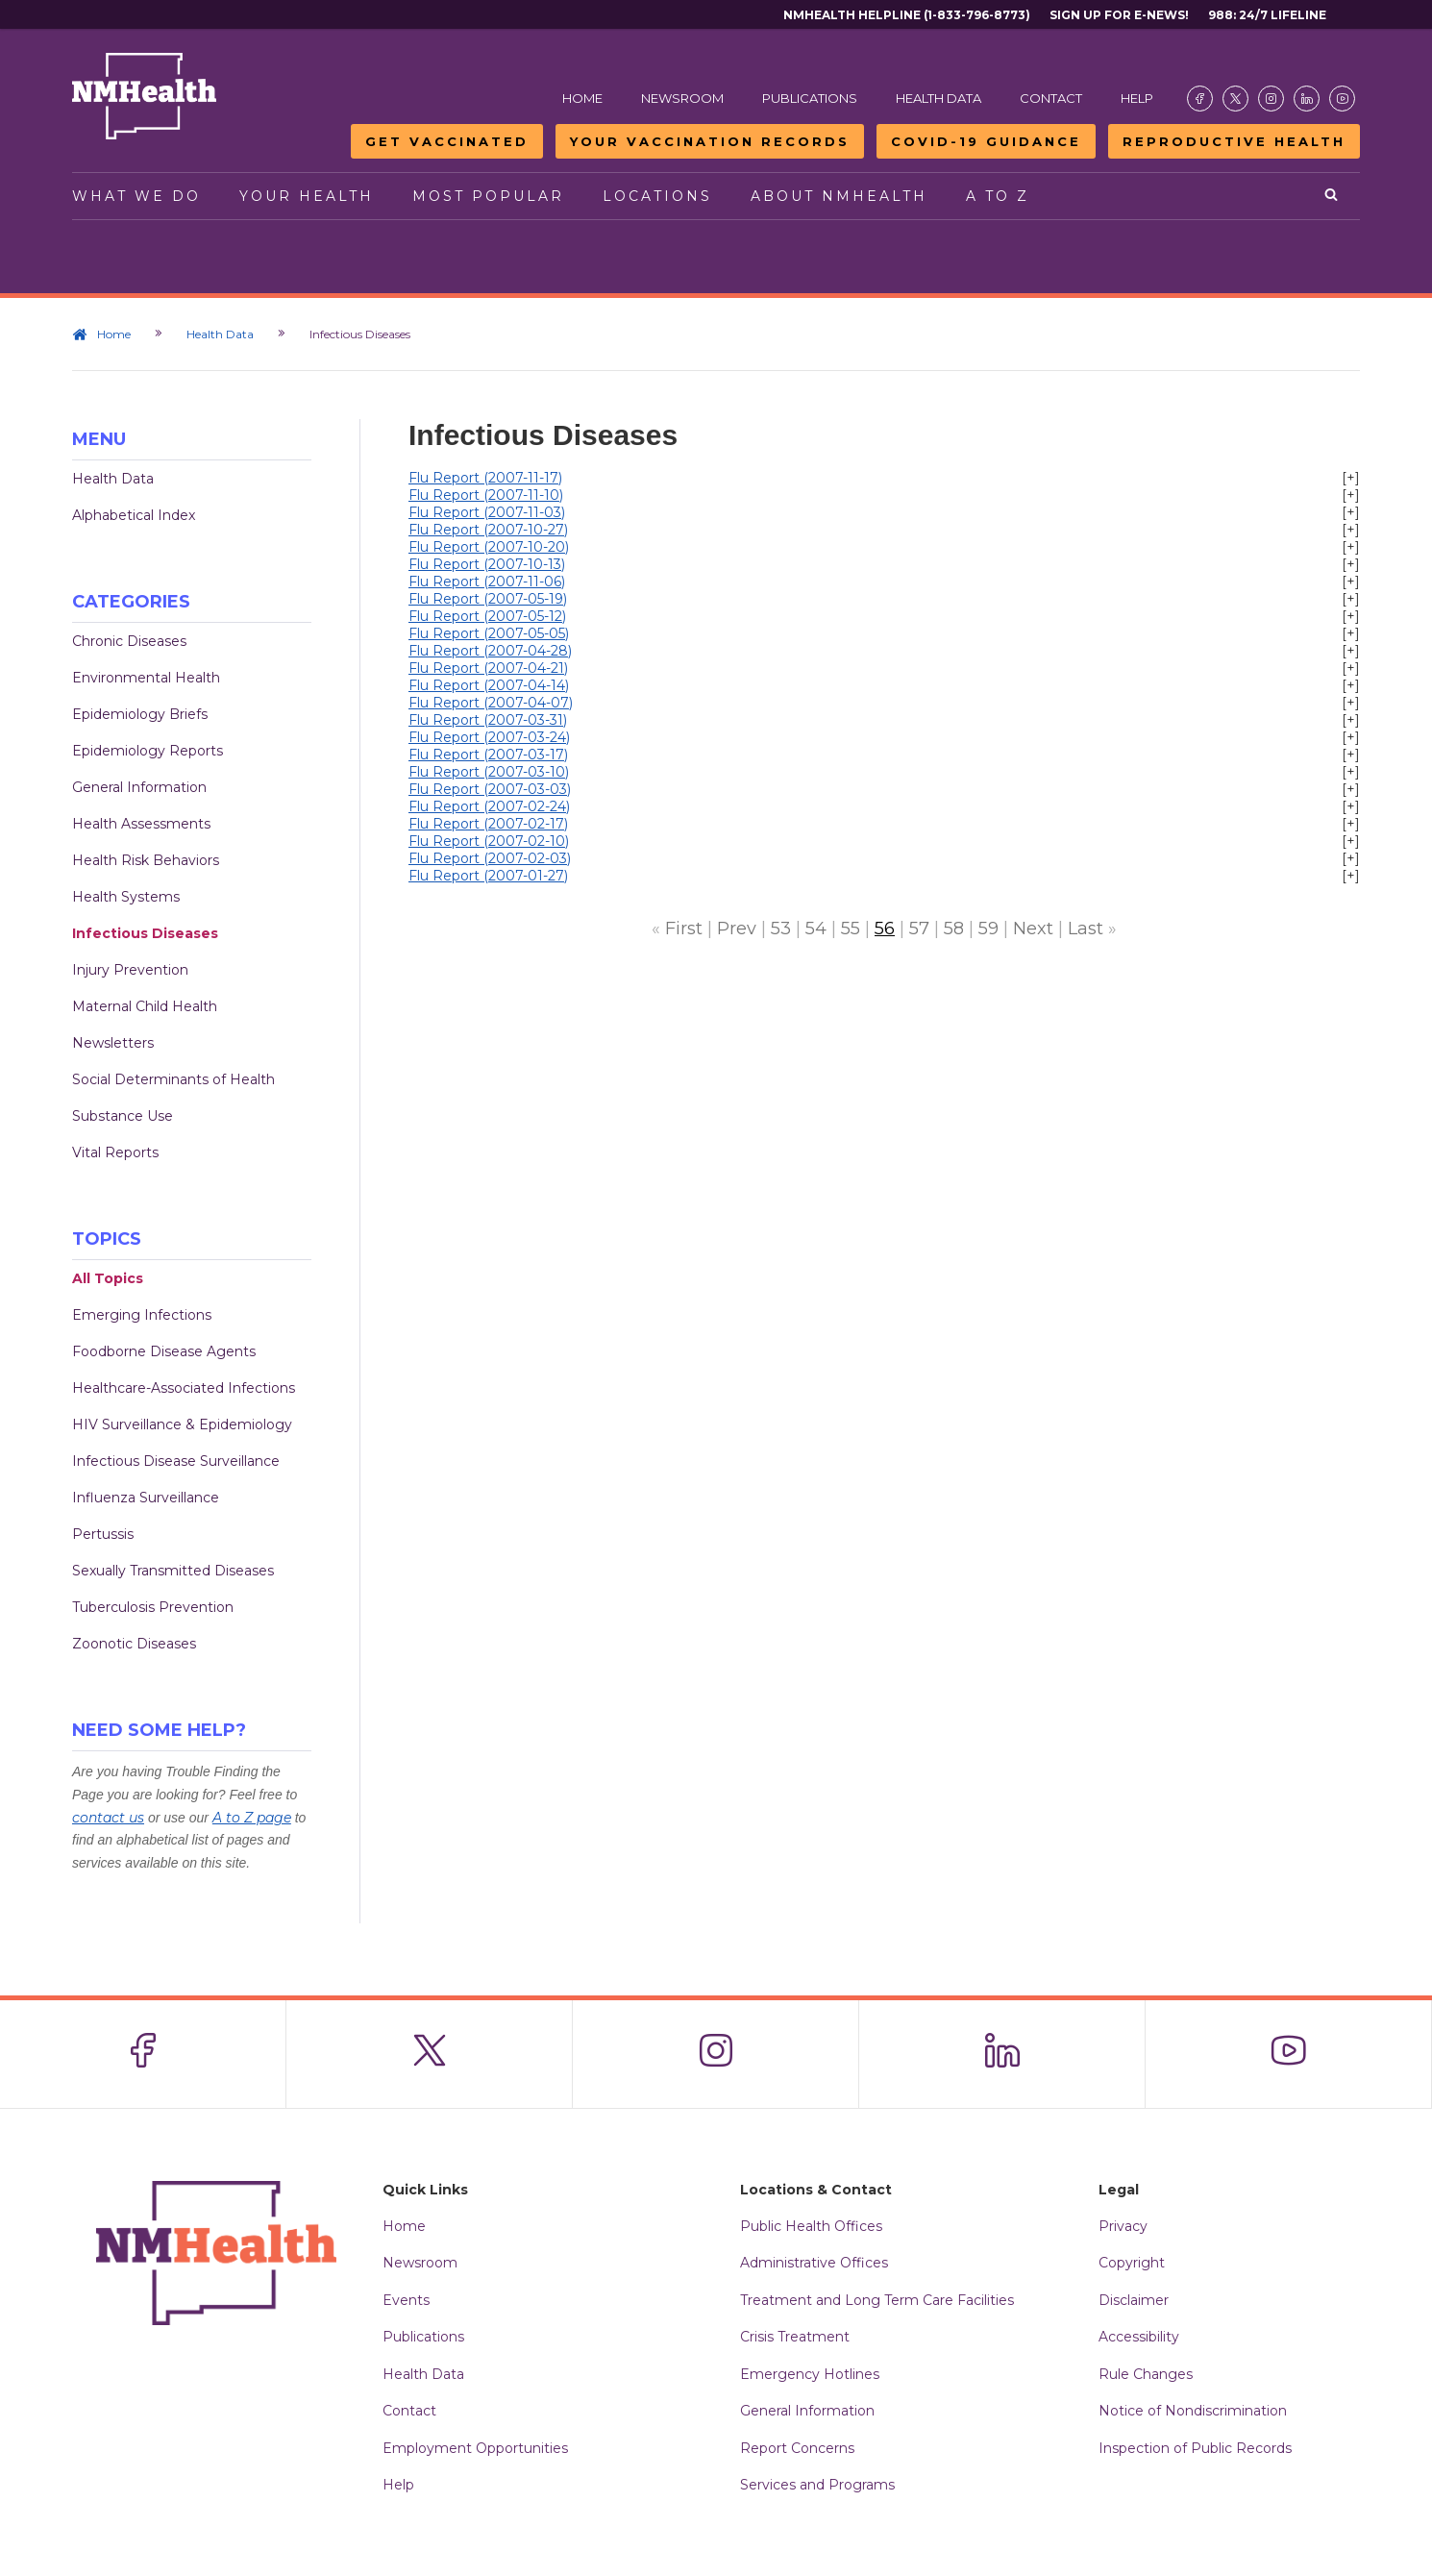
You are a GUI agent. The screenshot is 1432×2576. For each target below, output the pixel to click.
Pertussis (103, 1534)
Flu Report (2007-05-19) (487, 598)
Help (1137, 98)
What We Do (136, 196)
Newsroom (682, 98)
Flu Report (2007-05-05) (488, 633)
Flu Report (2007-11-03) (486, 512)
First (684, 928)
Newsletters (113, 1043)
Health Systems (126, 896)
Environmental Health (146, 677)
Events (406, 2300)
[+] (1351, 477)
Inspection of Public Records (1195, 2448)
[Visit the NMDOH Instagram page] (1271, 98)
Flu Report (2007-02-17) (488, 823)
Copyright (1132, 2262)
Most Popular (488, 196)
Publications (809, 98)
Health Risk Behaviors (145, 860)
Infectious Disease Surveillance (176, 1461)
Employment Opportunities (475, 2448)
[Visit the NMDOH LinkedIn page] (1306, 98)
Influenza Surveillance (145, 1497)
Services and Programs (817, 2484)
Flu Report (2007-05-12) (487, 616)
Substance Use (122, 1116)
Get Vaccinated (447, 141)
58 (954, 928)
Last (1085, 928)
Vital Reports (115, 1152)
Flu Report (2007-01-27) (488, 875)
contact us (108, 1817)
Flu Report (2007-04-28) (490, 650)
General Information (139, 787)
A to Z (997, 196)
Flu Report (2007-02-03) (489, 858)
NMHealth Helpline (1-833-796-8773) (906, 15)
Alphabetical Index (133, 515)
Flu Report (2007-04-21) (488, 668)
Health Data (938, 98)
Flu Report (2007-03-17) (488, 754)
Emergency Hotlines (809, 2374)
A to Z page (251, 1817)
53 (781, 928)
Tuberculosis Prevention (153, 1607)
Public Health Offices (811, 2226)
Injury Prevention (130, 969)
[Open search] (1332, 196)
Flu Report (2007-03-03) (489, 789)
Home (582, 98)
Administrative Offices (814, 2262)
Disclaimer (1134, 2300)
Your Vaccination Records (710, 141)
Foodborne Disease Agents (164, 1351)
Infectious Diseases (145, 933)
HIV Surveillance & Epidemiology (182, 1424)
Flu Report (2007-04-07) (490, 702)
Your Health (306, 196)
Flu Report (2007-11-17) (485, 477)
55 (850, 928)
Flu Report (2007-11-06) (486, 581)
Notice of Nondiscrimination (1193, 2410)
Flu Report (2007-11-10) (485, 495)
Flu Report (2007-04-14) (488, 685)
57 (919, 928)
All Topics (107, 1278)
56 (885, 928)
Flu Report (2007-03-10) (488, 771)
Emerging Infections (141, 1315)
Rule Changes (1146, 2374)
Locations (657, 196)
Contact (1051, 98)
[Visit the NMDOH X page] (1235, 98)
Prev (736, 928)
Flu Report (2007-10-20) (488, 547)
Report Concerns (797, 2448)
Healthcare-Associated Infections (183, 1388)
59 (988, 928)
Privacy (1123, 2226)
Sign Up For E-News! (1119, 15)
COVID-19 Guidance (986, 141)
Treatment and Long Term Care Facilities (877, 2300)
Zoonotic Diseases (134, 1643)
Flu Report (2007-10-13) (486, 564)
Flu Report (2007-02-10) (488, 841)
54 (816, 928)
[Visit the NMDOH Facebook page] (1200, 98)
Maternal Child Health (144, 1006)
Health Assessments (141, 823)
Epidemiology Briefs (140, 714)
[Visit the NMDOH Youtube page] (1342, 98)
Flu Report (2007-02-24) (489, 806)
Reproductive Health (1234, 141)
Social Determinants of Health (173, 1079)
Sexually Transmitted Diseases (173, 1570)
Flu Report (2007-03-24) (489, 737)
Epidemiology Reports (147, 750)
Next (1033, 928)
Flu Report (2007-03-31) (487, 720)
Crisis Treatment (795, 2336)
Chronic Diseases (129, 641)
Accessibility (1139, 2336)
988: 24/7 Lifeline (1267, 15)
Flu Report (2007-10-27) (488, 529)
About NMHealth (839, 196)
